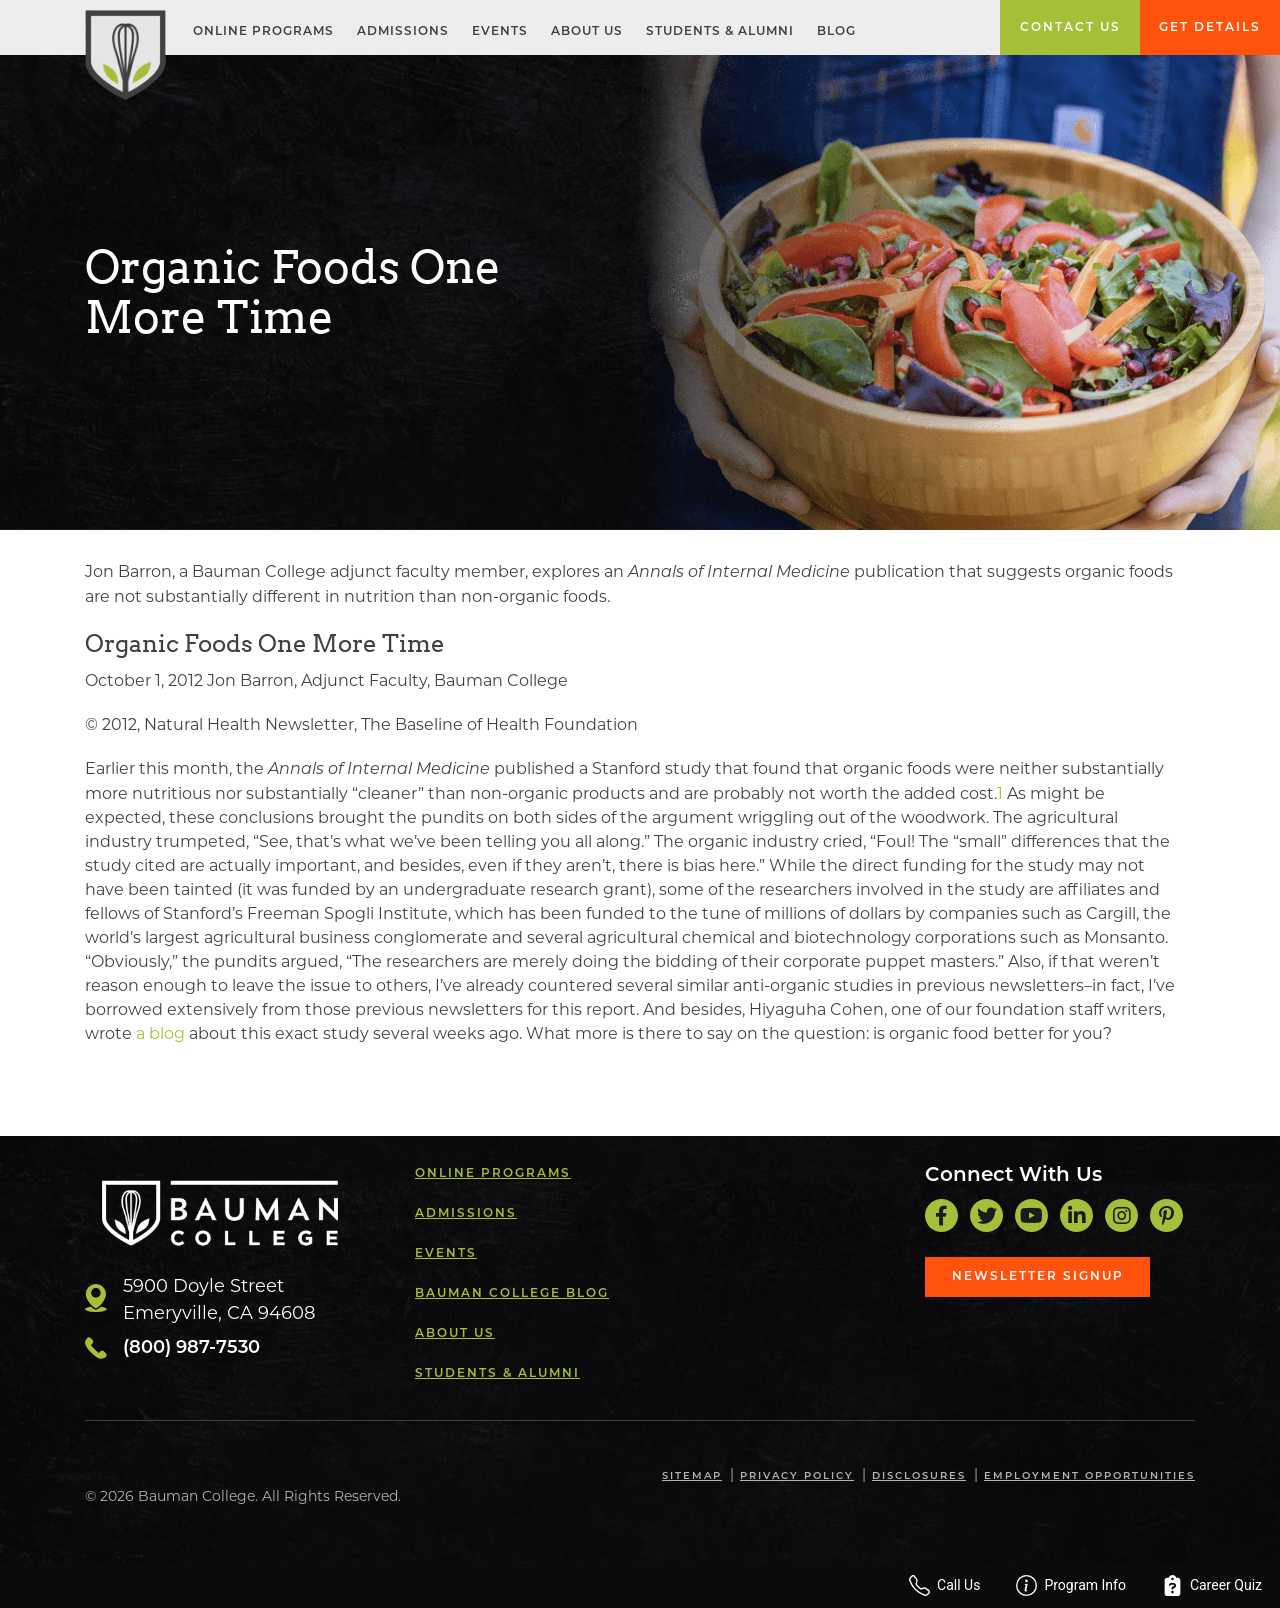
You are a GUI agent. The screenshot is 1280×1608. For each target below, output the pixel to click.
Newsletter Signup (1038, 1277)
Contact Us (1070, 28)
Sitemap (692, 1476)
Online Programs (263, 32)
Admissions (403, 32)
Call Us (944, 1585)
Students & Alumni (720, 32)
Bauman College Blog (512, 1294)
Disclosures (919, 1476)
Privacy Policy (797, 1476)
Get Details (1210, 28)
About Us (587, 32)
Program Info (1071, 1585)
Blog (836, 32)
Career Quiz (1212, 1585)
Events (500, 32)
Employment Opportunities (1089, 1476)
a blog (160, 1033)
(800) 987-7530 (191, 1348)
